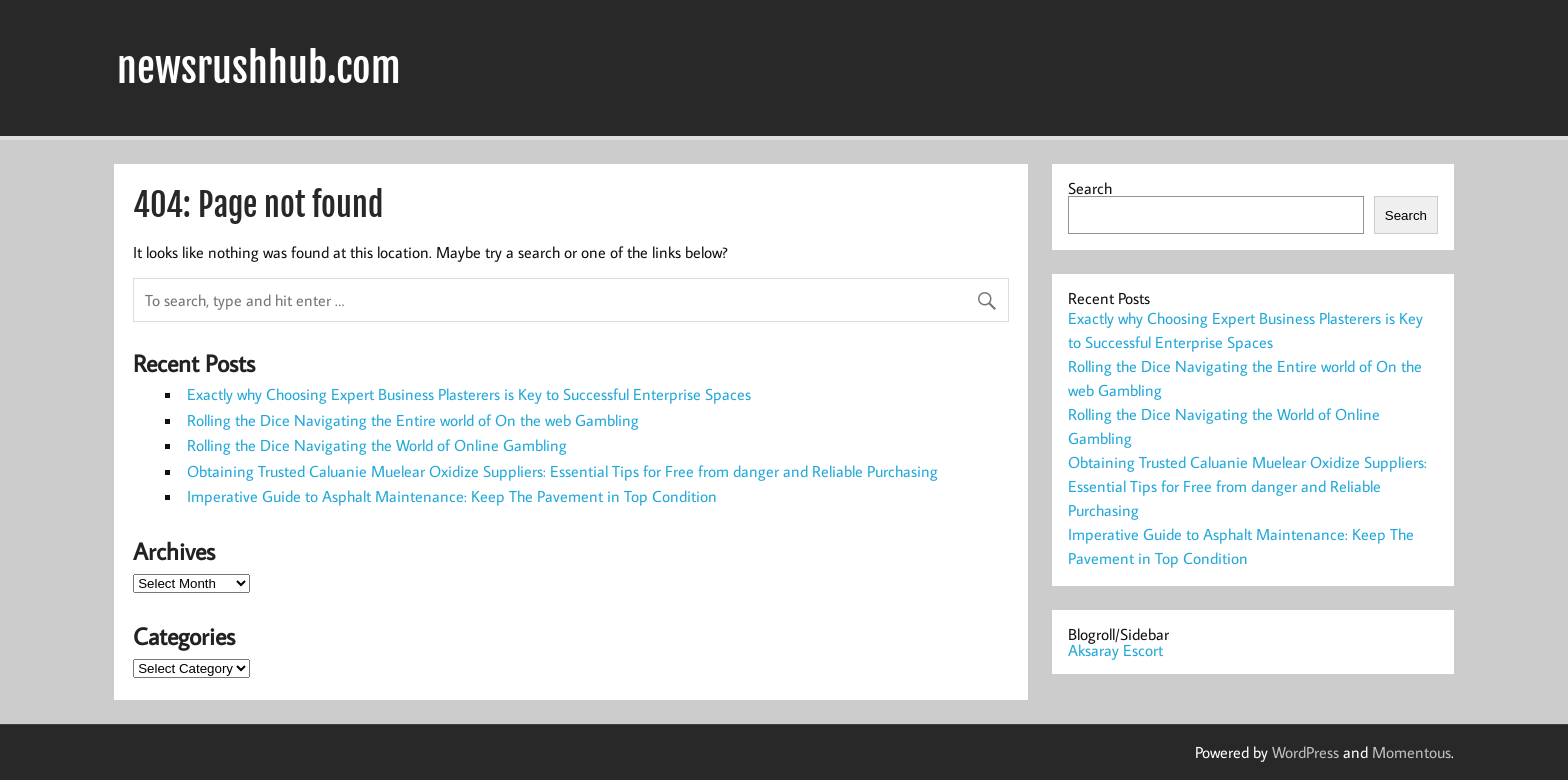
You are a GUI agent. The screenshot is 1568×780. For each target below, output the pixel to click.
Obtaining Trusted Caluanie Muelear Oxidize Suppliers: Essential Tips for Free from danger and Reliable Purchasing (562, 471)
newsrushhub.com (259, 68)
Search (1090, 188)
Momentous (1411, 752)
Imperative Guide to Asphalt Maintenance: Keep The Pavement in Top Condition (452, 496)
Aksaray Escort (1115, 650)
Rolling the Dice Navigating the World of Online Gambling (377, 445)
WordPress (1305, 752)
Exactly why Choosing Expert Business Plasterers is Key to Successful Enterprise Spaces (469, 394)
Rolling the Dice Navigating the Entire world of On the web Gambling (413, 420)
